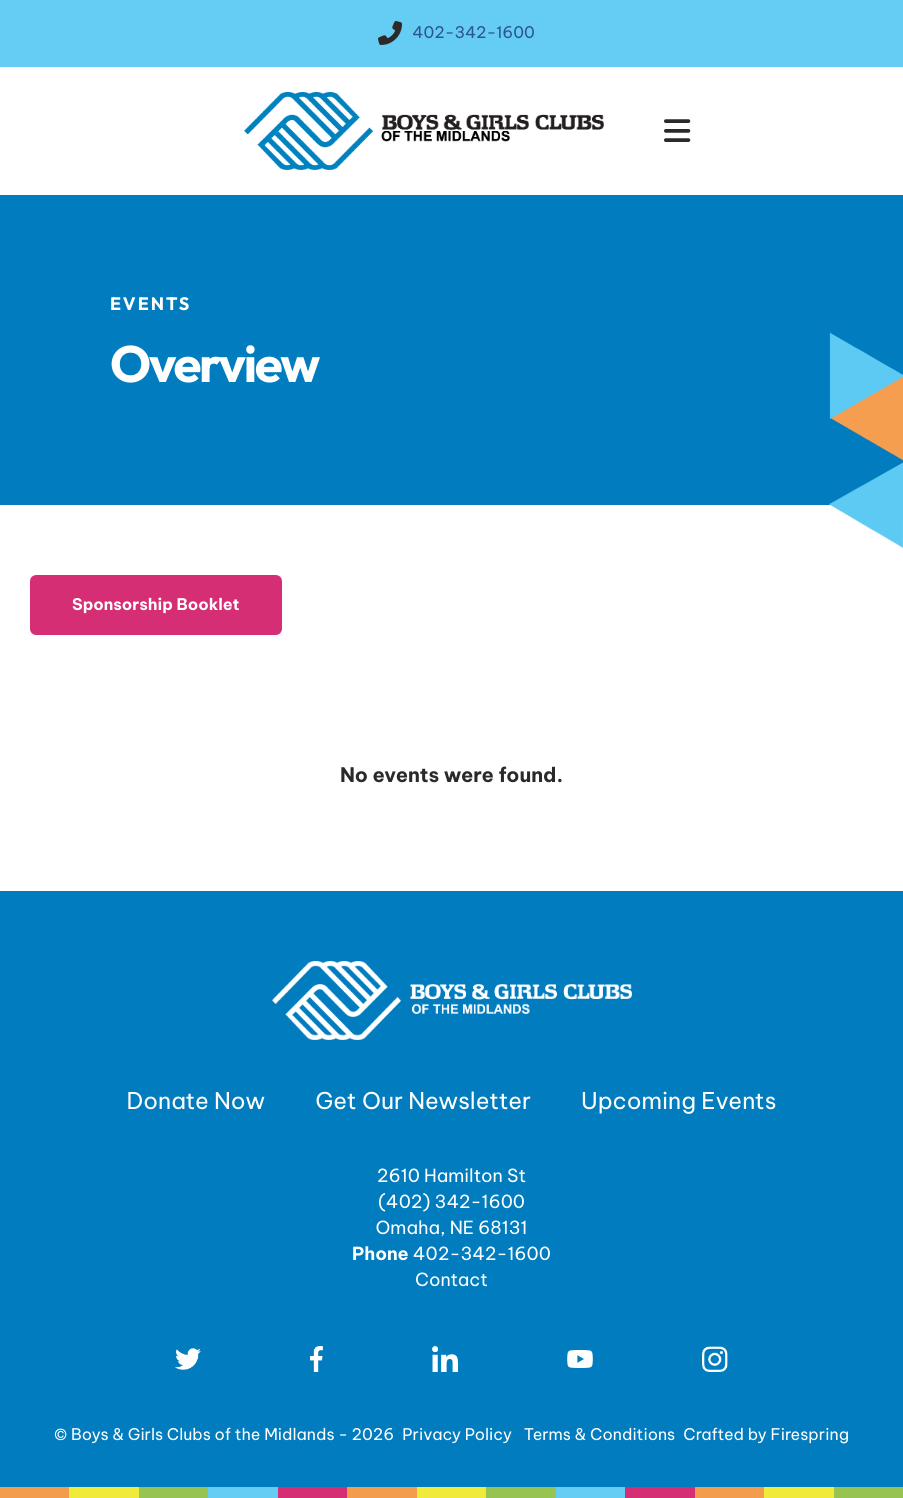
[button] (677, 131)
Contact (451, 1279)
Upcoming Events (678, 1101)
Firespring (810, 1435)
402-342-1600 (473, 33)
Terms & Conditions (600, 1435)
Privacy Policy (457, 1435)
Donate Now (196, 1101)
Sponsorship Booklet (156, 605)
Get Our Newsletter (423, 1101)
